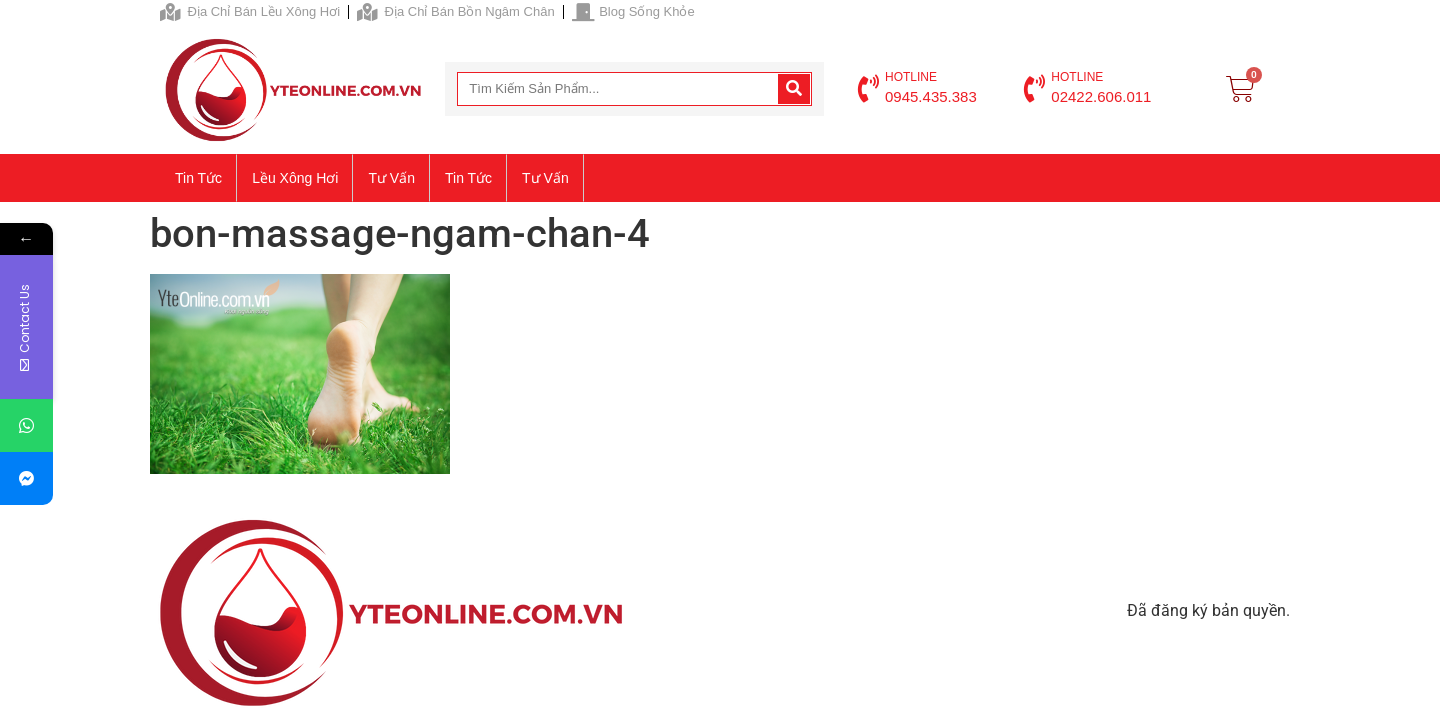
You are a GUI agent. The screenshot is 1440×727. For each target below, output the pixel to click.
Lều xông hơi (295, 178)
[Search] (794, 89)
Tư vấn (391, 178)
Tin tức (198, 178)
